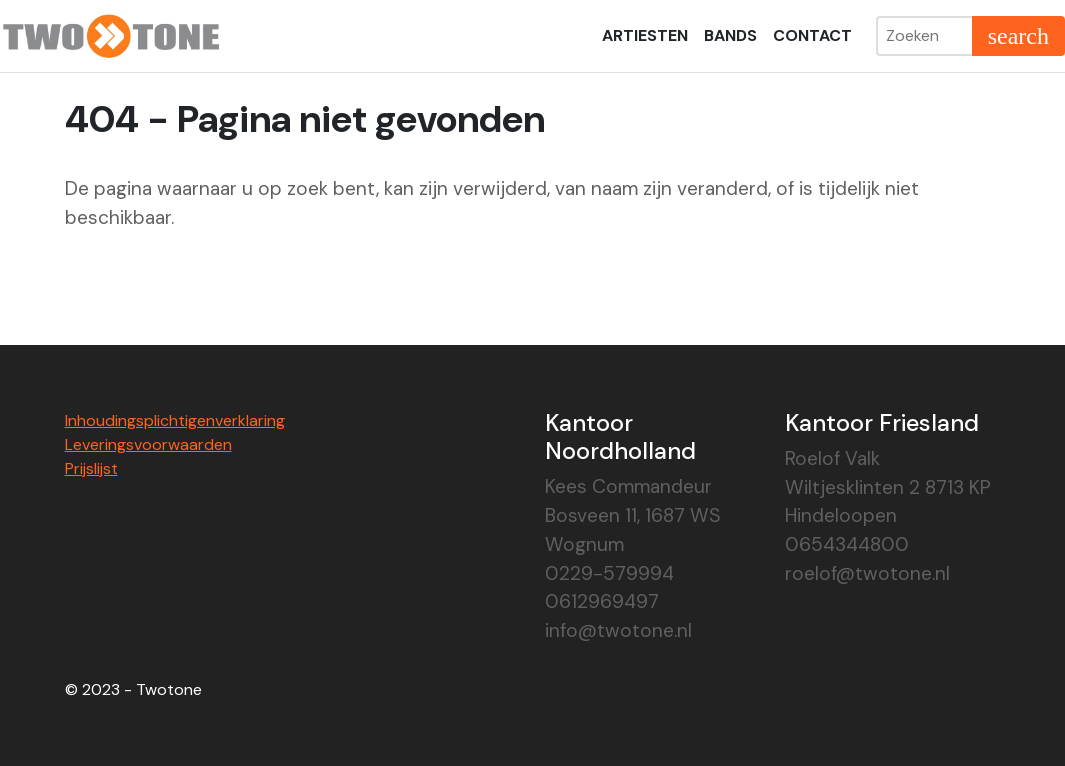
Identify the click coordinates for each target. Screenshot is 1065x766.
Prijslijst (91, 468)
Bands (730, 35)
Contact (812, 35)
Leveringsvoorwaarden (148, 444)
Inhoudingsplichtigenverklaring (175, 420)
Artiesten (645, 35)
